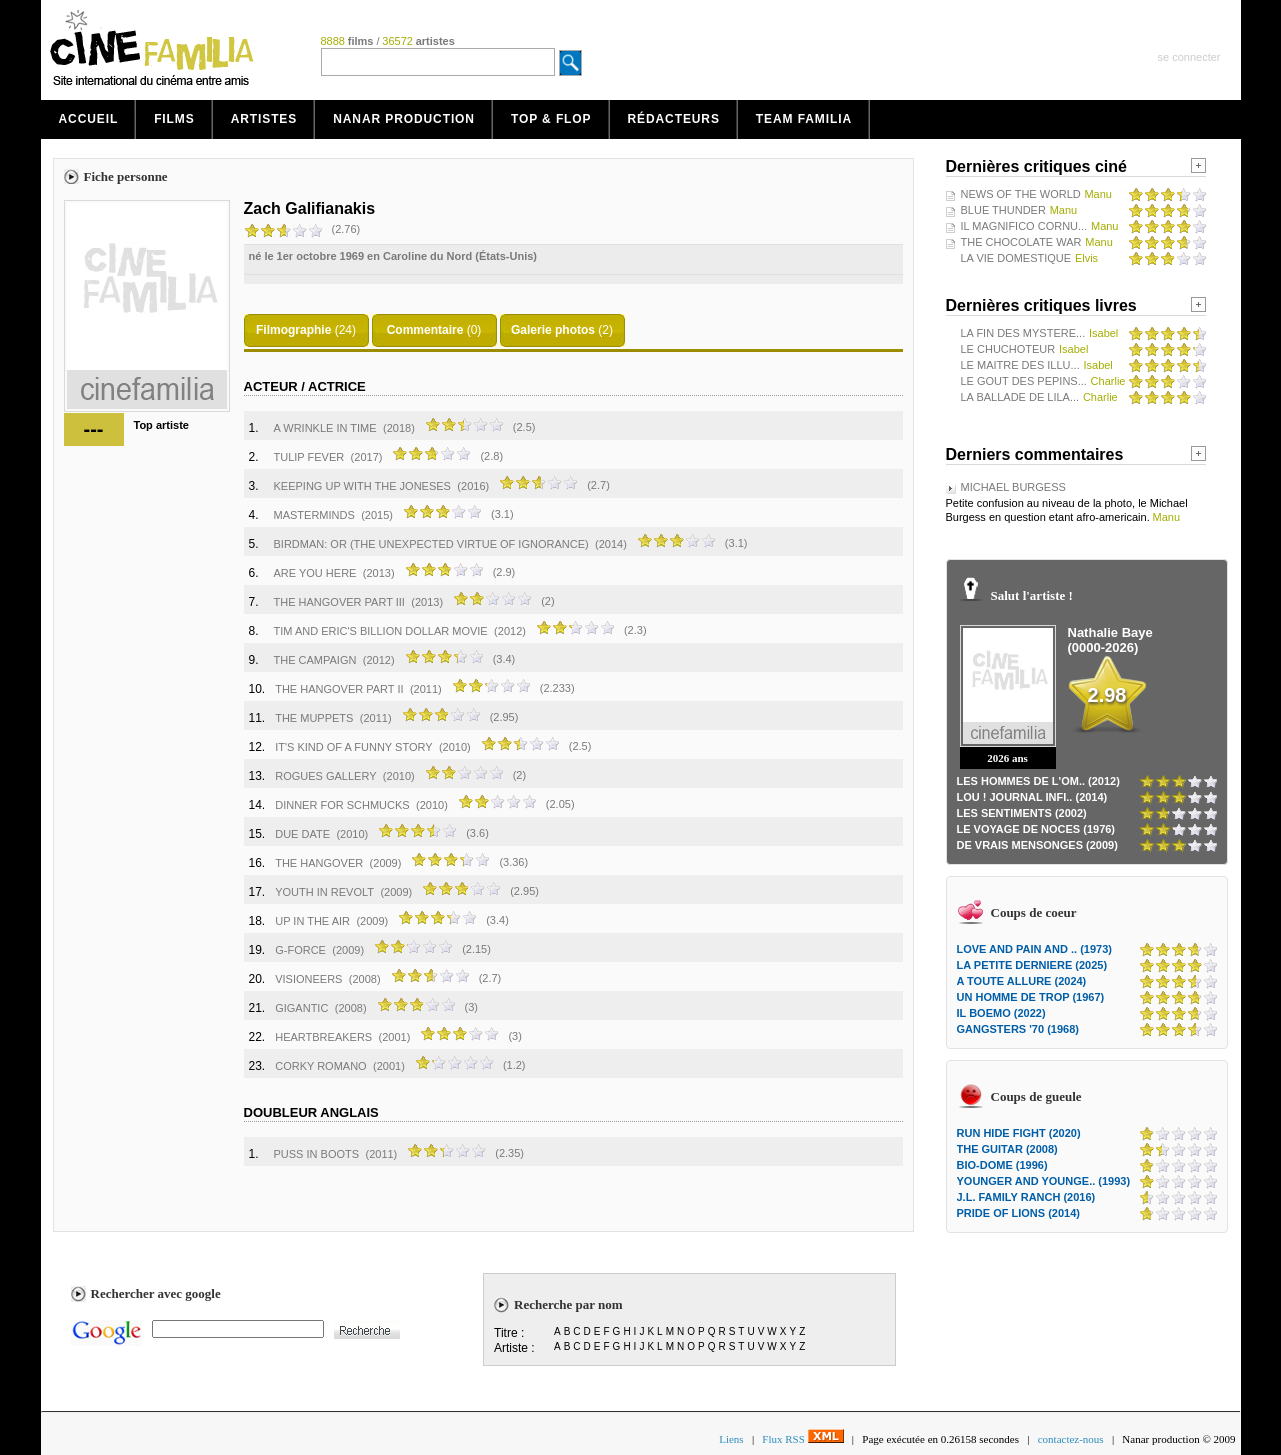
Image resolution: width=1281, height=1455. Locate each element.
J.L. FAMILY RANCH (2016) (1026, 1197)
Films (174, 119)
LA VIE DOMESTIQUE (1016, 258)
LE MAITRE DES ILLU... (1020, 365)
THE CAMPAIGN (315, 660)
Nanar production (404, 119)
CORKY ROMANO (320, 1066)
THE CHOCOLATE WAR (1021, 242)
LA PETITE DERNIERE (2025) (1032, 965)
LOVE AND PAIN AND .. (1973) (1034, 949)
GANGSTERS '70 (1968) (1018, 1029)
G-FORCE (300, 950)
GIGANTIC (301, 1008)
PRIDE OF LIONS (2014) (1018, 1213)
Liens (731, 1439)
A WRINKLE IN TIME (325, 428)
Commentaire (425, 330)
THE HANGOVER (319, 863)
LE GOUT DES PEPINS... (1024, 381)
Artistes (264, 119)
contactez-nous (1071, 1439)
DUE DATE (302, 834)
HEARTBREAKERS (323, 1037)
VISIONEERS (308, 979)
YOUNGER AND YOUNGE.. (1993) (1044, 1181)
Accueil (89, 119)
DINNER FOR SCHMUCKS (342, 805)
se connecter (1189, 57)
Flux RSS (802, 1439)
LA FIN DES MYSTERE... (1023, 333)
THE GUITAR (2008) (1007, 1149)
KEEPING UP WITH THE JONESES (362, 486)
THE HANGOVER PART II (339, 689)
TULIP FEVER (309, 457)
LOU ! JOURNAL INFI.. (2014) (1032, 797)
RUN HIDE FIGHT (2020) (1019, 1133)
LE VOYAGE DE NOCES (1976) (1036, 829)
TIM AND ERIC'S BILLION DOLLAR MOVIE (381, 631)
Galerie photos (553, 330)
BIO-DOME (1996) (1002, 1165)
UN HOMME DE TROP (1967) (1031, 997)
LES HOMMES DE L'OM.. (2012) (1038, 781)
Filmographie (293, 330)
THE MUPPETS (314, 718)
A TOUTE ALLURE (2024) (1022, 981)
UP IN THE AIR (312, 921)
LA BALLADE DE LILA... (1020, 397)
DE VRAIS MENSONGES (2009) (1037, 845)
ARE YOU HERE (315, 573)
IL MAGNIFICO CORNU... (1024, 226)
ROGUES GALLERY (325, 776)
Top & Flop (551, 119)
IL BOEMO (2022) (1001, 1013)
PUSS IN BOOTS (317, 1154)
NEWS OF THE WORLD (1021, 194)
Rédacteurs (674, 119)
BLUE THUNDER (1003, 210)
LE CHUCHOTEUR (1008, 349)
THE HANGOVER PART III (339, 602)
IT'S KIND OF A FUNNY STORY (353, 747)
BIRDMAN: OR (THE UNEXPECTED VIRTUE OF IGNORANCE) (431, 544)
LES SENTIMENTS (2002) (1022, 813)
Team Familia (804, 119)
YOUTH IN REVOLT (324, 892)
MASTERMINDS (314, 515)
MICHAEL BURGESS (1013, 487)
